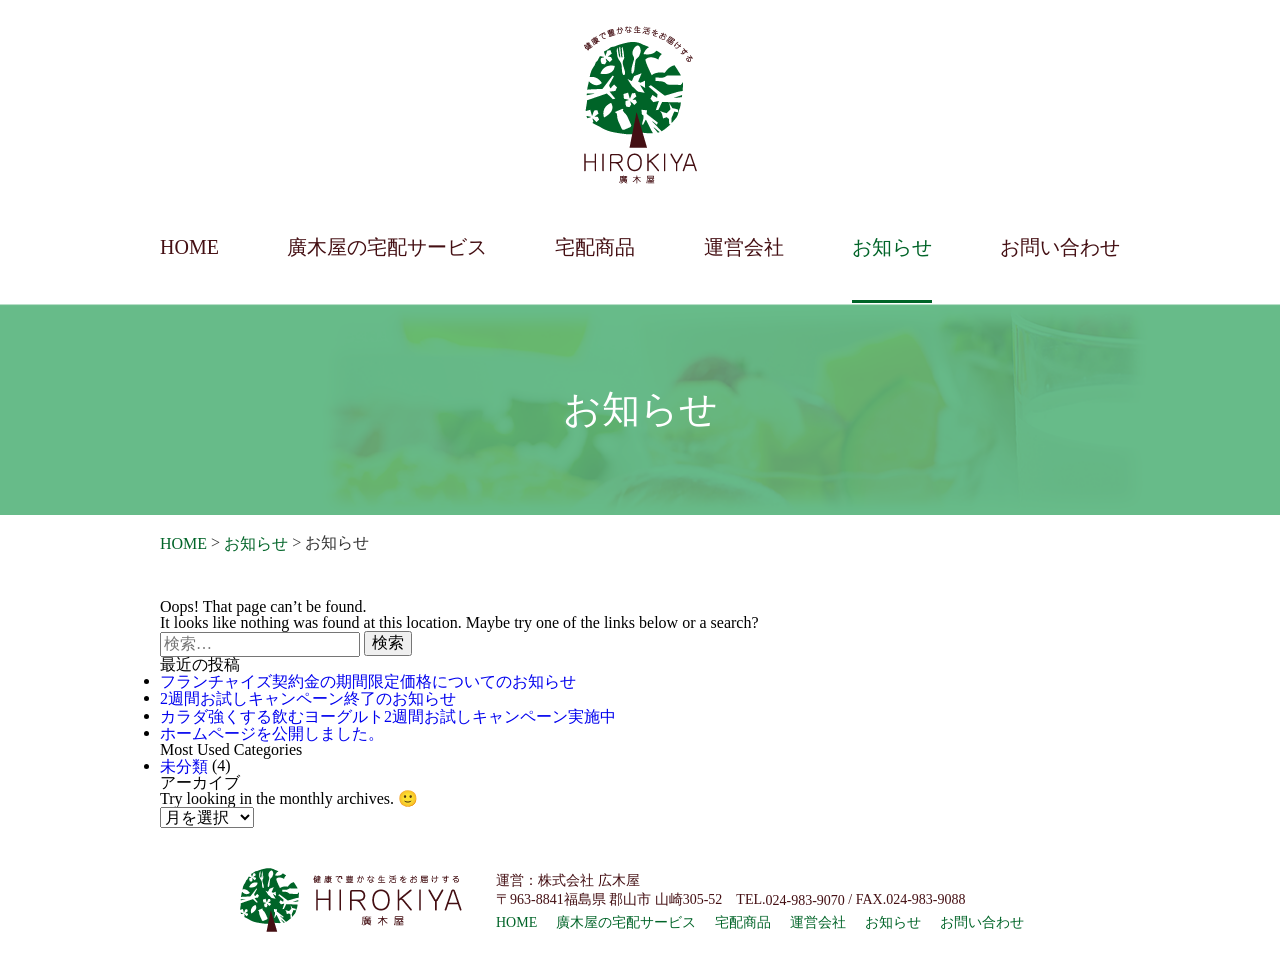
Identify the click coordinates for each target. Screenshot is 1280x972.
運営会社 (744, 247)
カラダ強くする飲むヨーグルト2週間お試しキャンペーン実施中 (388, 716)
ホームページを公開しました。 (272, 733)
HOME (189, 247)
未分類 (184, 766)
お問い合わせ (1060, 247)
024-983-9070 (804, 900)
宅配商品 (595, 247)
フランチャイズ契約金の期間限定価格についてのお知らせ (368, 681)
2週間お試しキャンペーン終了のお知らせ (308, 699)
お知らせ (892, 247)
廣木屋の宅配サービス (387, 247)
